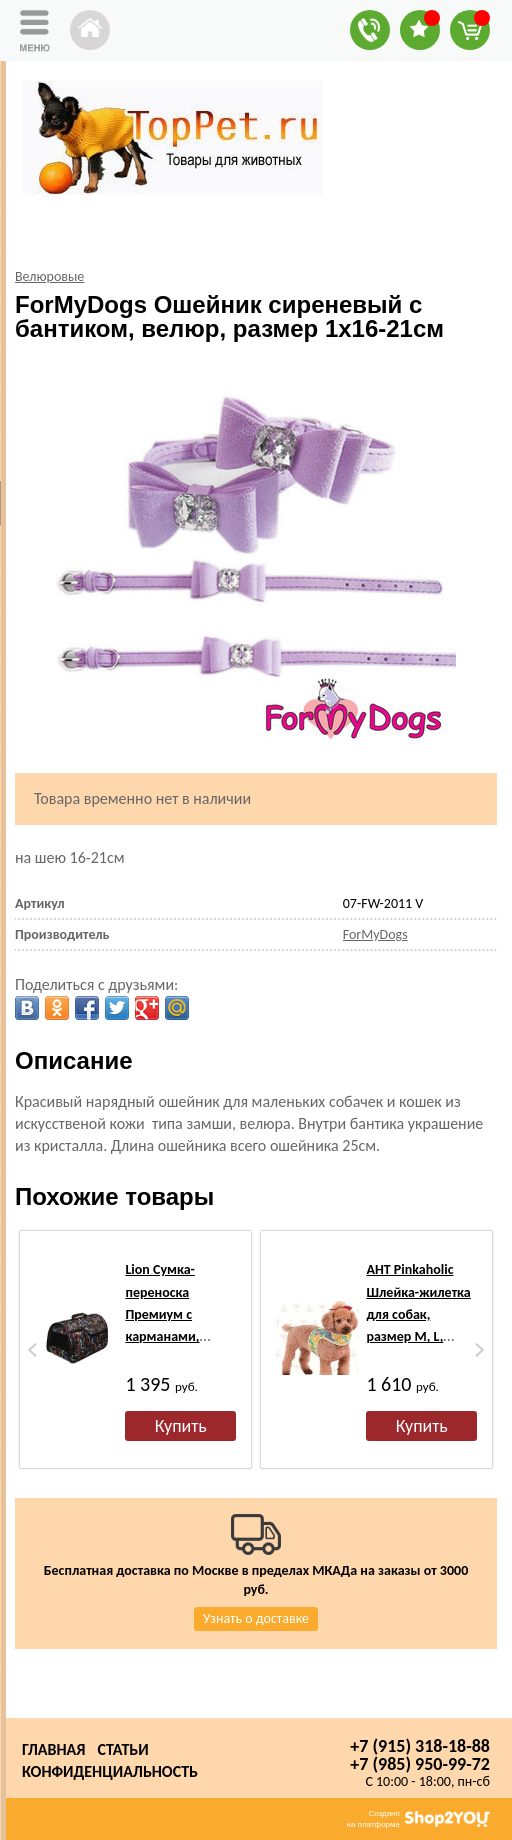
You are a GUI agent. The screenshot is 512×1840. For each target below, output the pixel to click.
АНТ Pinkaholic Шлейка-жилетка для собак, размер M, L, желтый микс (418, 1314)
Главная (53, 1749)
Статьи (122, 1749)
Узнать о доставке (256, 1618)
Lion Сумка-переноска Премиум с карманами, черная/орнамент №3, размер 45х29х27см (179, 1336)
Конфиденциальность (110, 1771)
